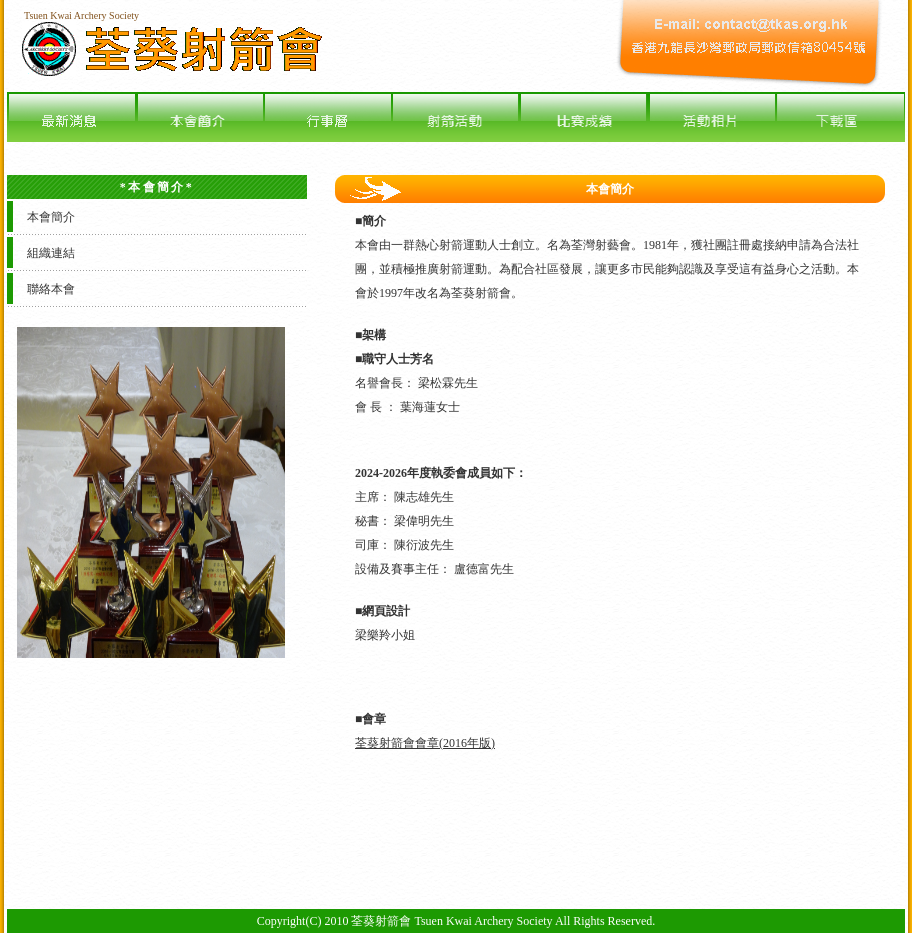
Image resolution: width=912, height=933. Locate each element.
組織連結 (51, 253)
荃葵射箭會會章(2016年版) (425, 743)
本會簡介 (51, 217)
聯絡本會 (51, 289)
